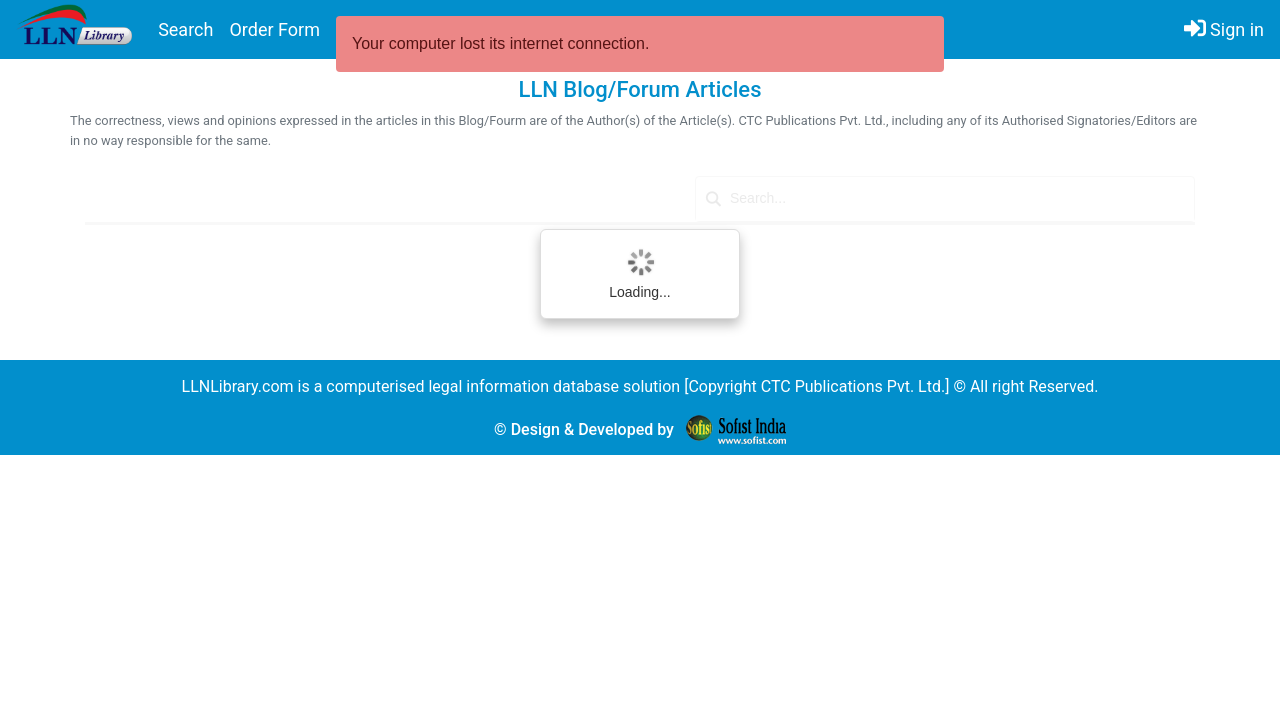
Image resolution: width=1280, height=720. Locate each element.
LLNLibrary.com (238, 386)
